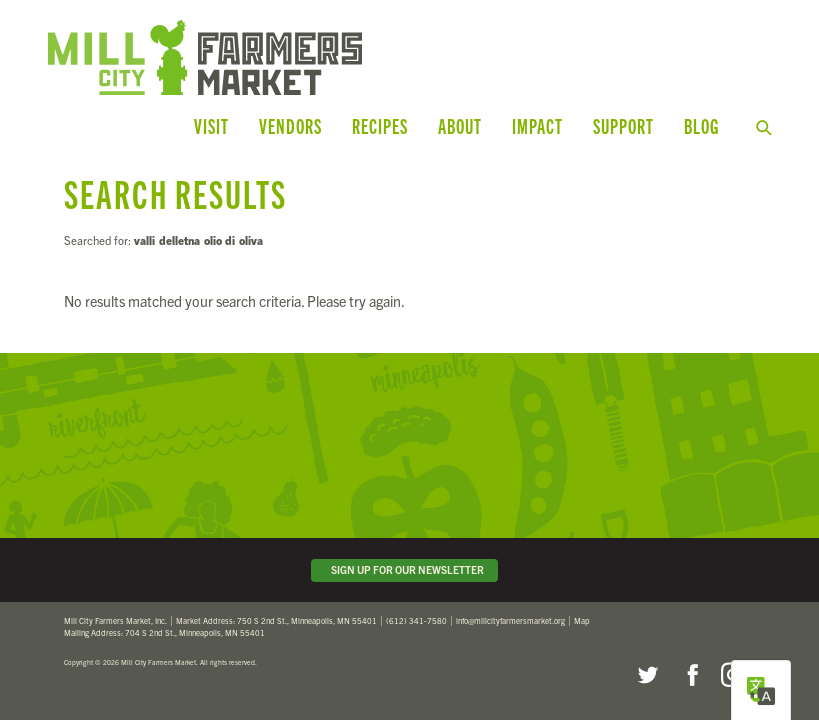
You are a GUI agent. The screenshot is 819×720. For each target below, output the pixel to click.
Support (623, 125)
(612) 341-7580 (416, 620)
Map (582, 620)
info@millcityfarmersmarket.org (510, 620)
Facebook (690, 675)
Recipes (380, 125)
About (460, 125)
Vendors (290, 125)
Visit (211, 125)
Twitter (647, 675)
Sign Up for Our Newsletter (404, 569)
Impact (537, 125)
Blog (701, 125)
